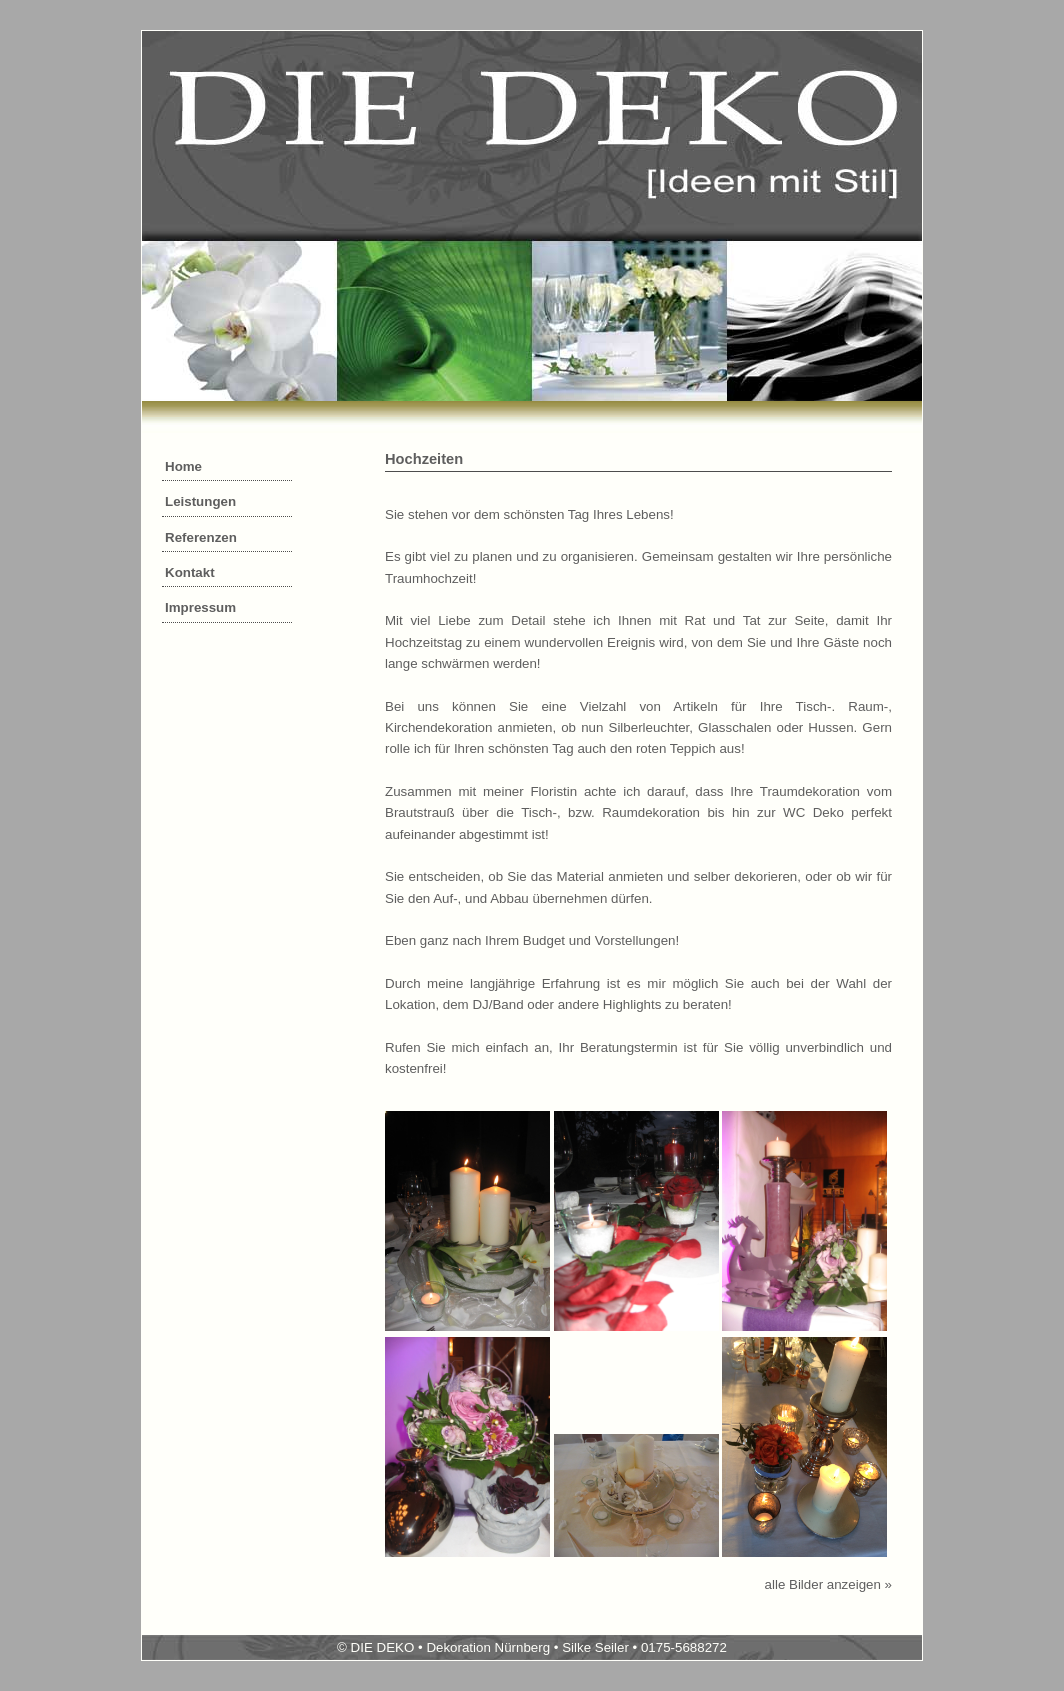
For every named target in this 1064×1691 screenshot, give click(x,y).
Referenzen (201, 537)
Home (183, 466)
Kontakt (190, 572)
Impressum (200, 607)
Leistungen (200, 501)
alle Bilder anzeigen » (828, 1584)
